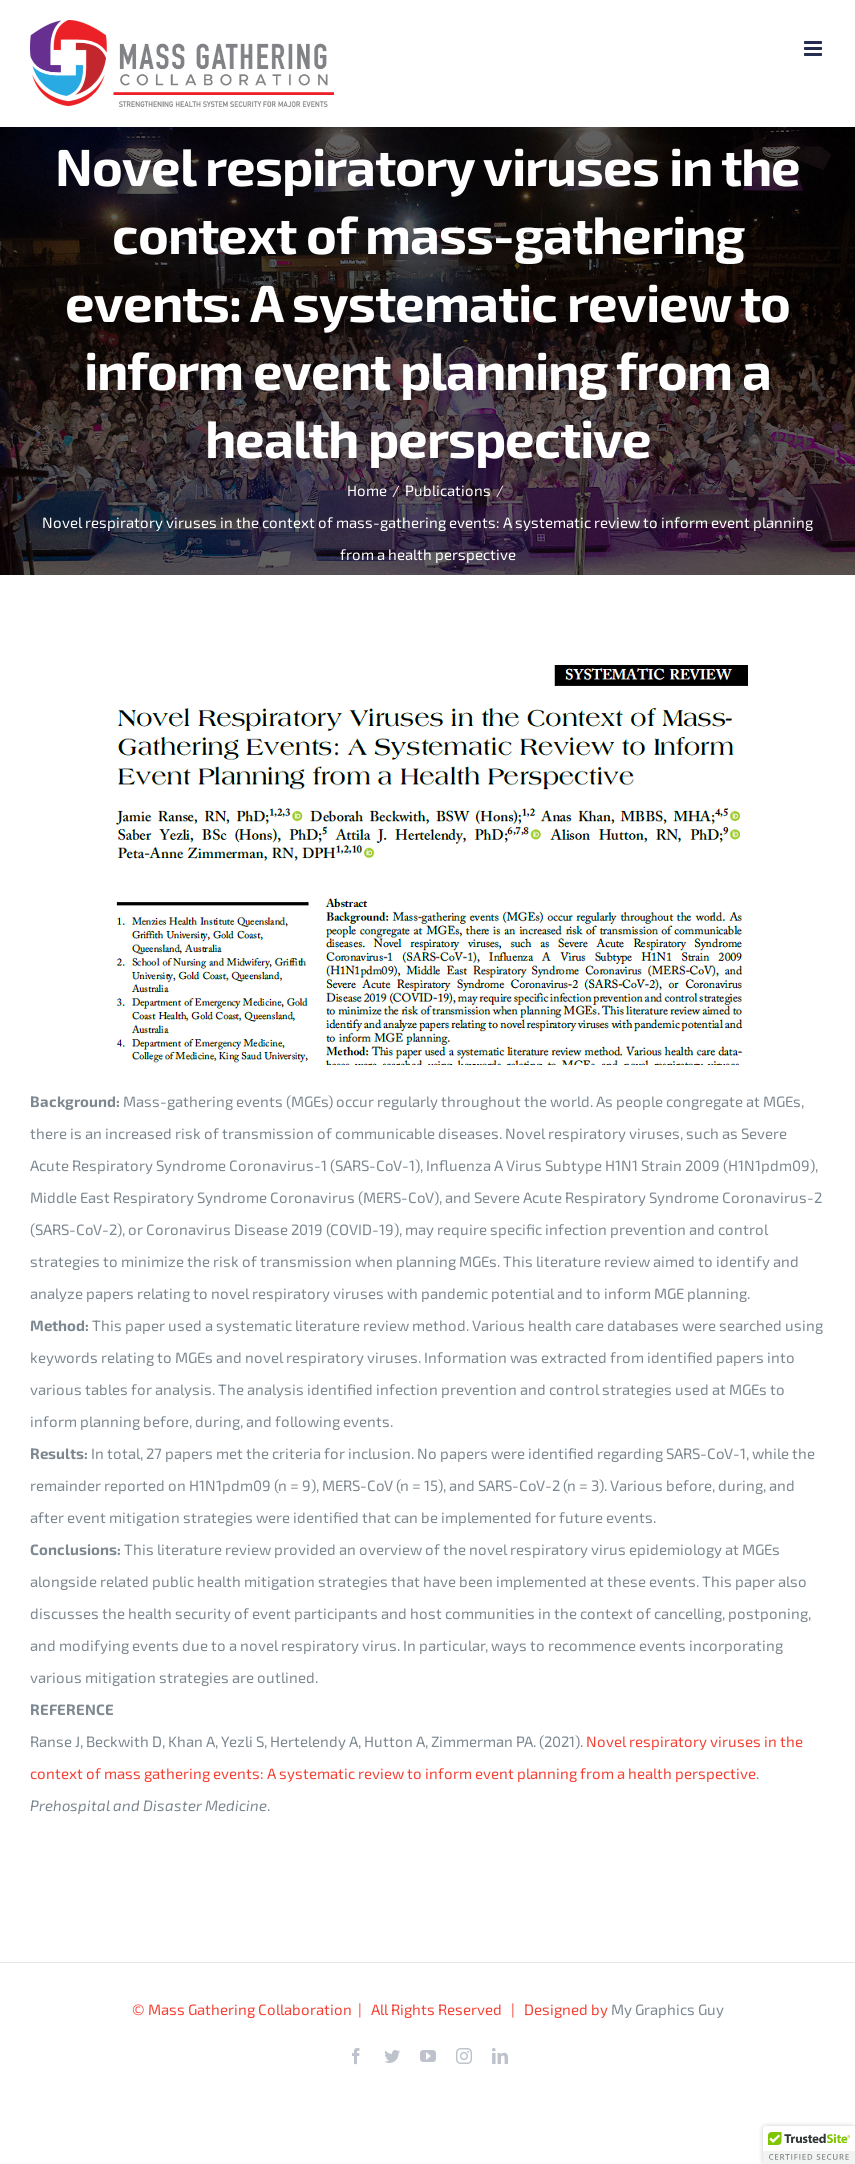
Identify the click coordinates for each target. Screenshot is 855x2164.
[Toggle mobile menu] (814, 48)
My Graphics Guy (667, 2009)
